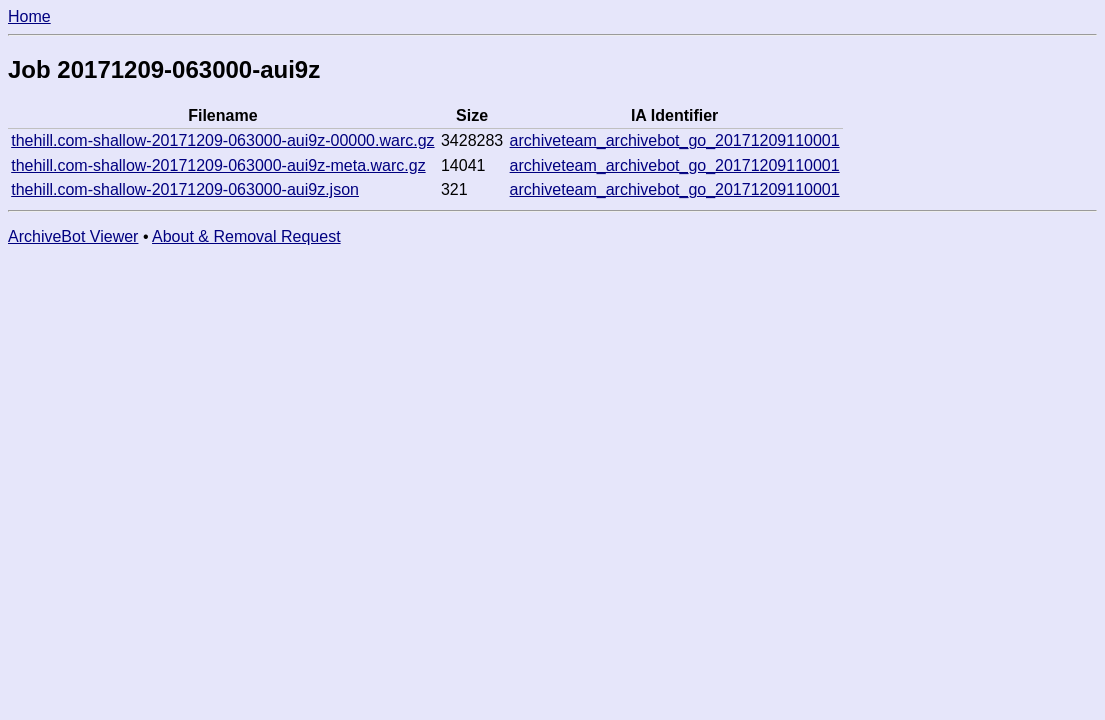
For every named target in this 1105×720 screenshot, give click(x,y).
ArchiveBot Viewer (73, 236)
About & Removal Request (246, 236)
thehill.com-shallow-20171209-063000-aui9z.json (185, 189)
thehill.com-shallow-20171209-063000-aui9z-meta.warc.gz (218, 165)
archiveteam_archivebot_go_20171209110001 (675, 140)
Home (29, 16)
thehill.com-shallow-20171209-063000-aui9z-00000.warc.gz (222, 140)
